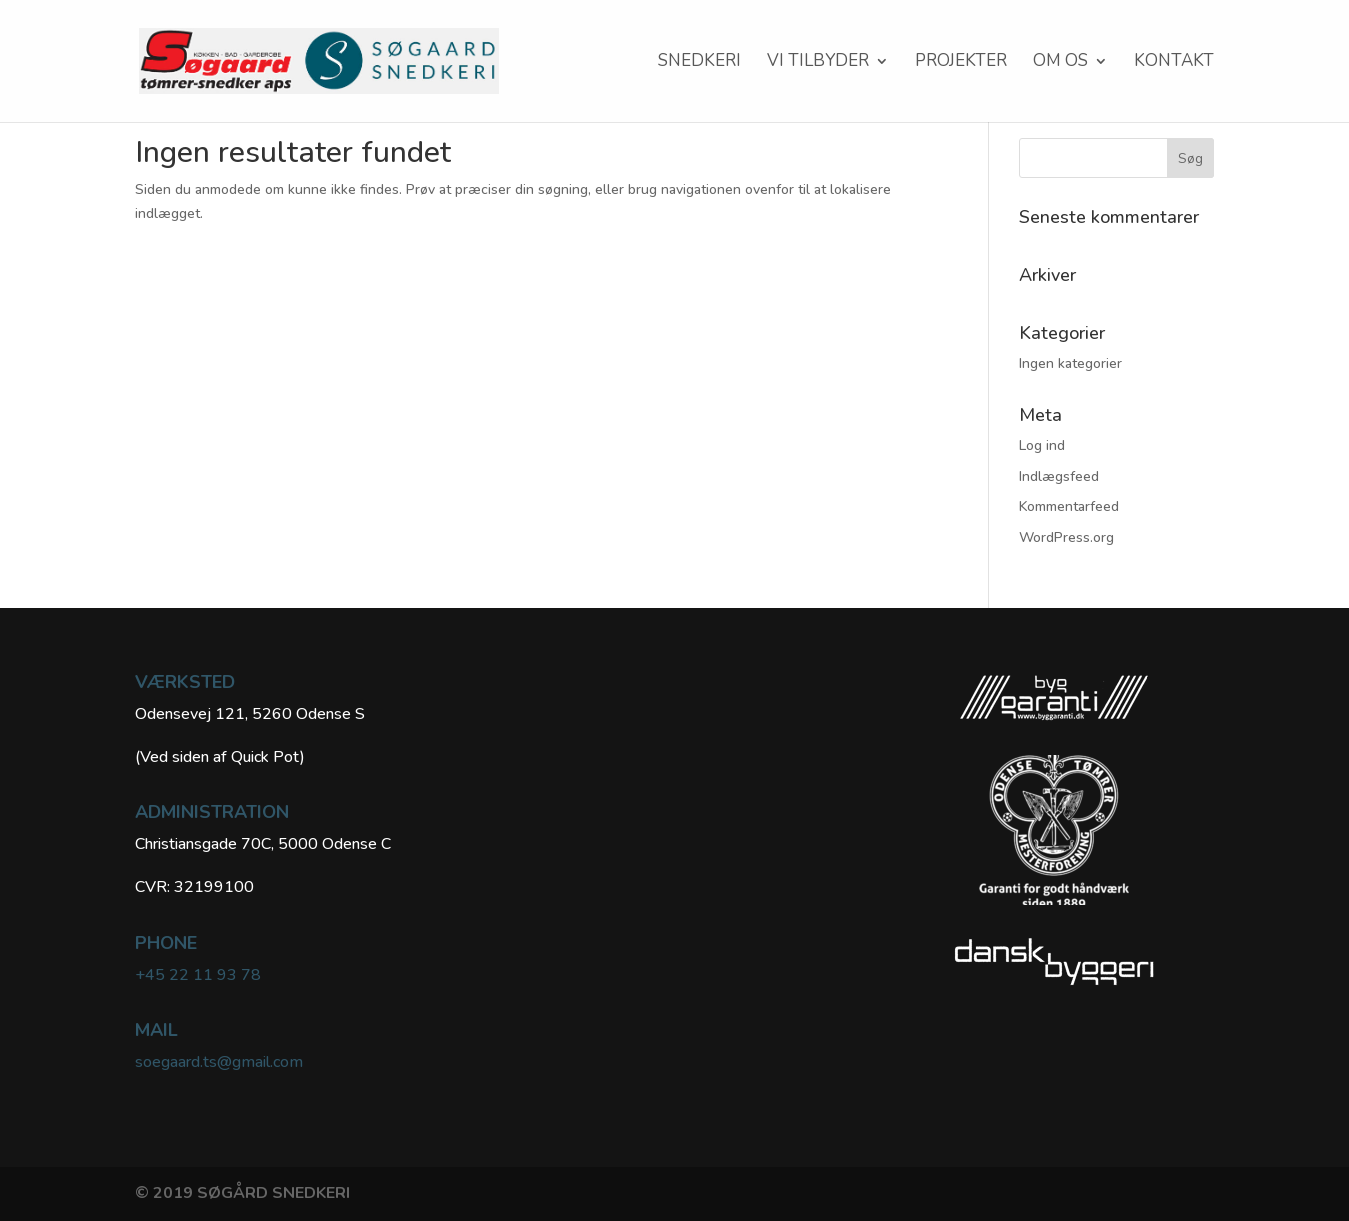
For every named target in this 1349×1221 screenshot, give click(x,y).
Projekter (961, 63)
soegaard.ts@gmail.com (219, 1062)
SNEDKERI (699, 63)
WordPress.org (1066, 537)
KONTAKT (1174, 63)
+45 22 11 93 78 (198, 975)
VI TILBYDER (818, 63)
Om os (1060, 63)
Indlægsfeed (1059, 476)
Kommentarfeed (1069, 506)
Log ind (1042, 445)
